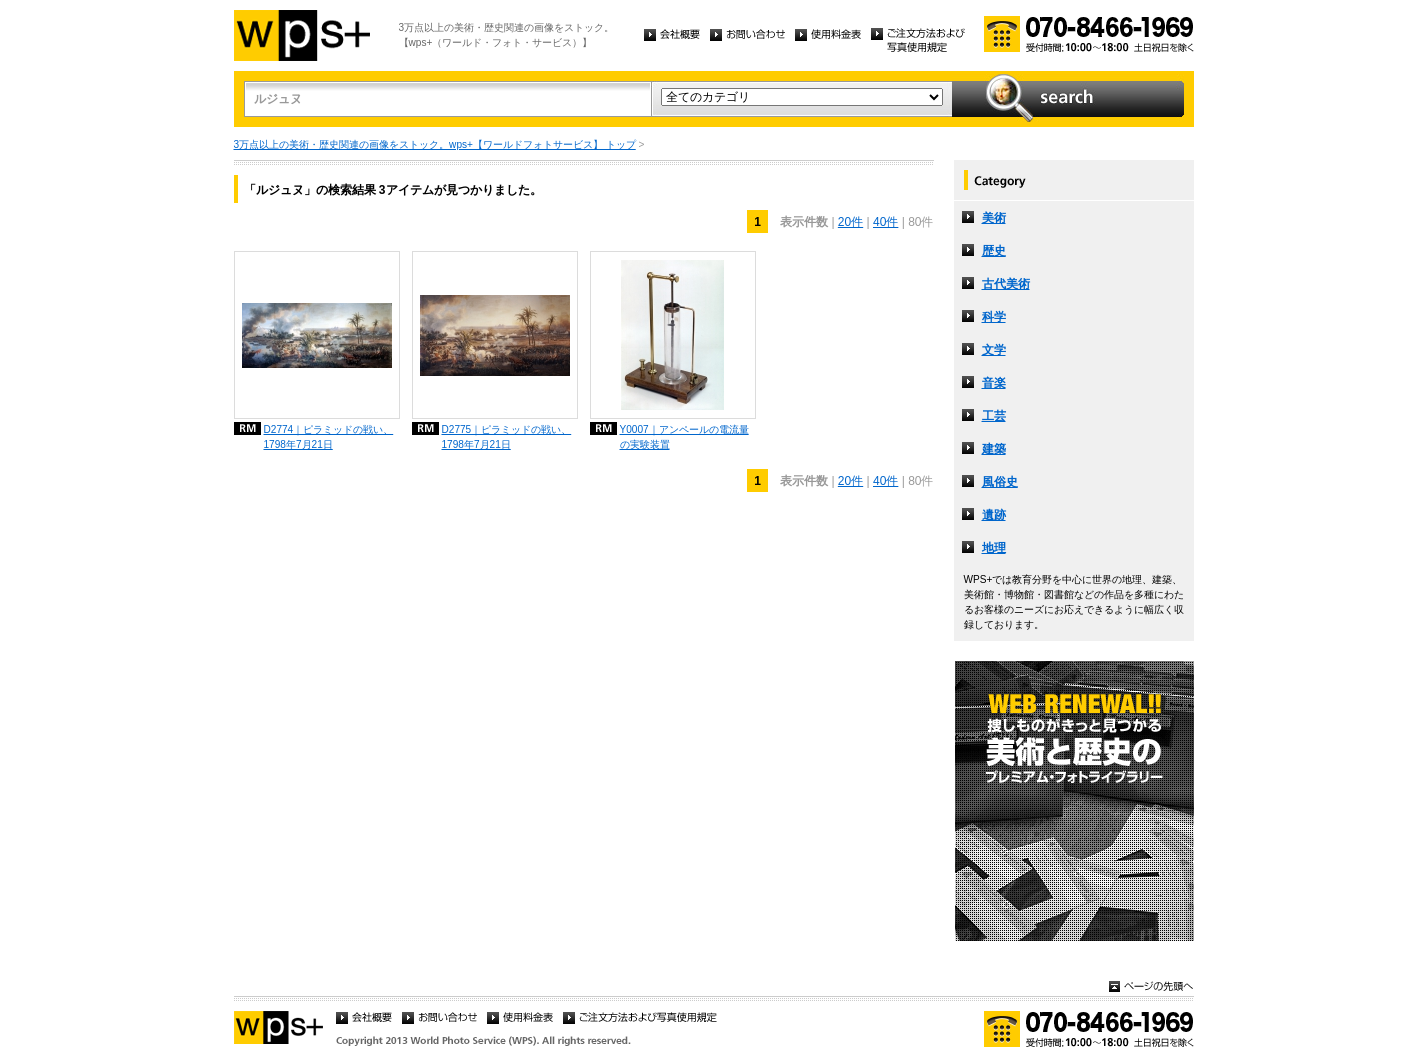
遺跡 (994, 515)
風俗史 (1000, 482)
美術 (994, 218)
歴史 (994, 251)
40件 (885, 222)
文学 (994, 350)
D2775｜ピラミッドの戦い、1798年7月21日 (507, 437)
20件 (850, 222)
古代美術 (1006, 284)
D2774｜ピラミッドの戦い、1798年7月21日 (329, 437)
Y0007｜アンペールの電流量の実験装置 (684, 437)
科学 (994, 317)
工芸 (994, 416)
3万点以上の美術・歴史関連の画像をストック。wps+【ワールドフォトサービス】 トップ (435, 144)
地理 (994, 548)
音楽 (994, 383)
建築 (994, 449)
